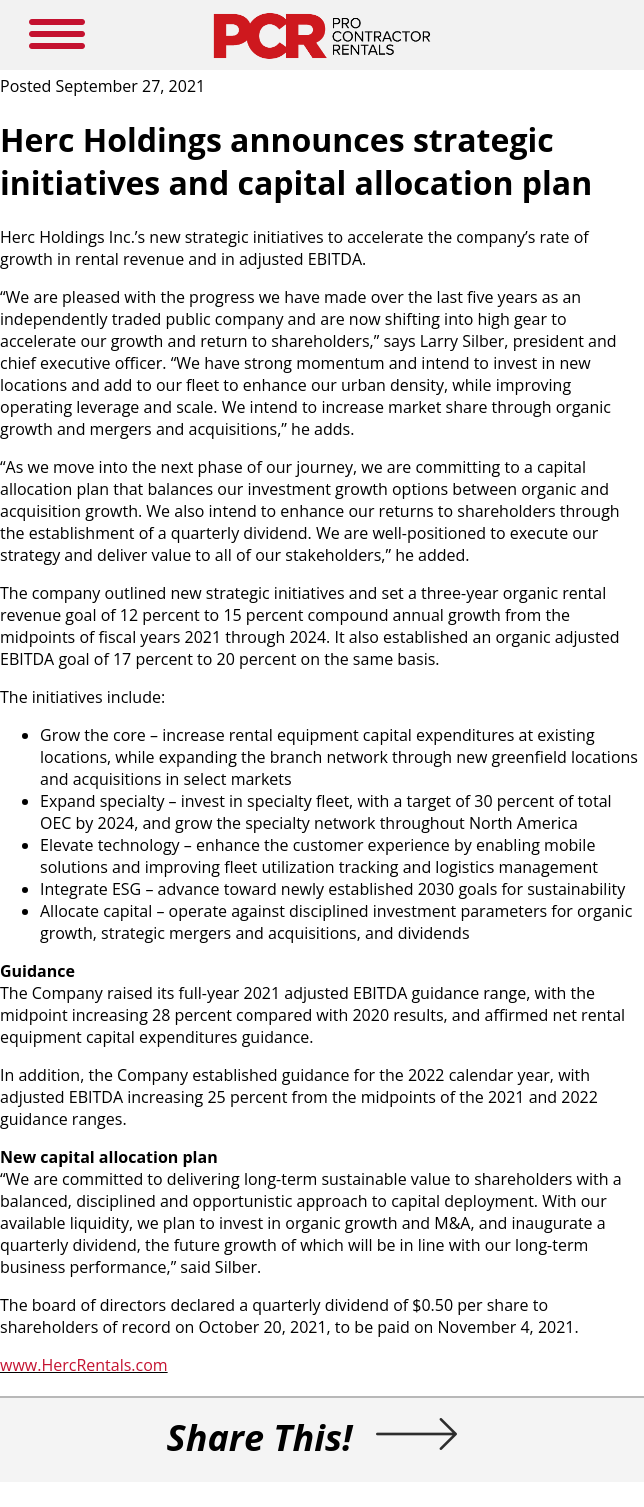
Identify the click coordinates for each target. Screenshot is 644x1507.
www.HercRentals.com (84, 1365)
